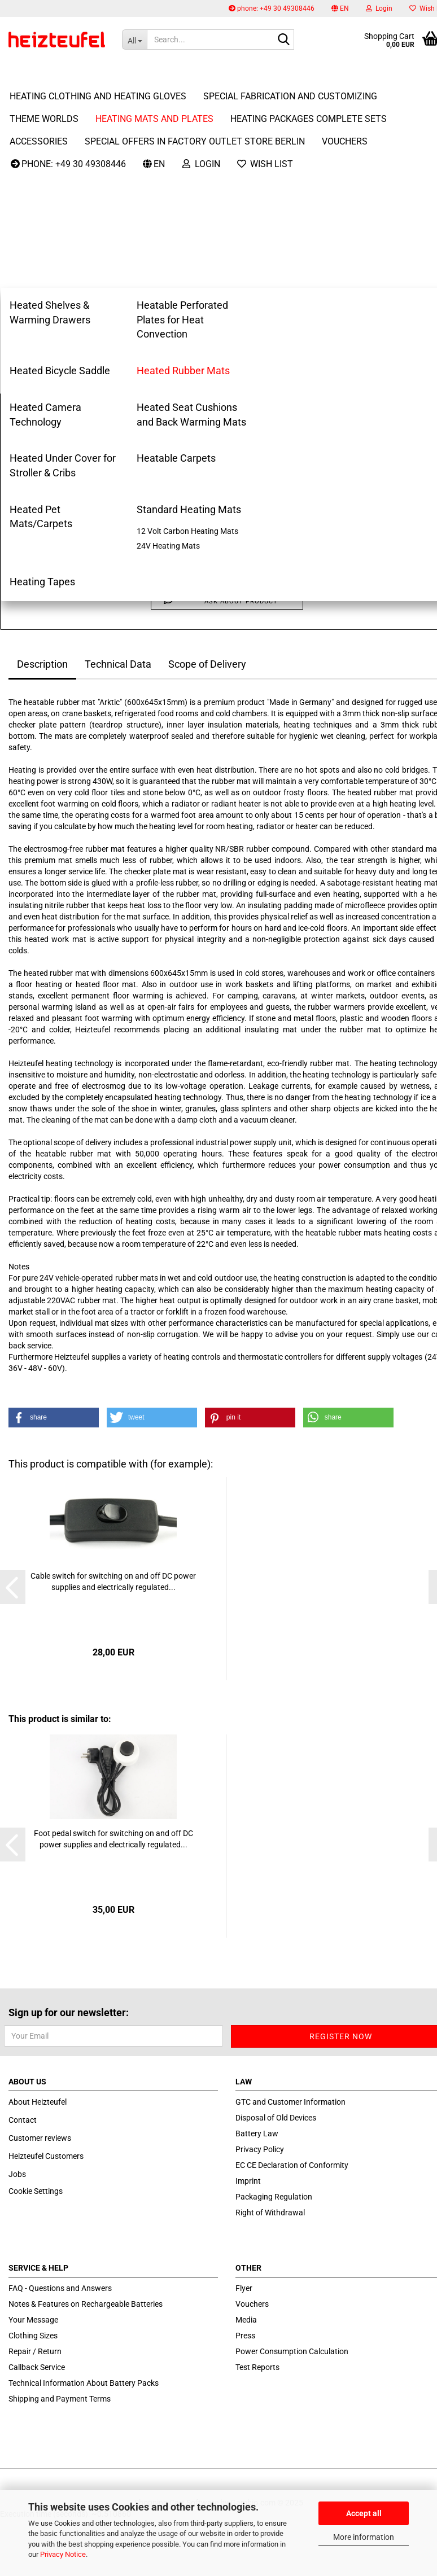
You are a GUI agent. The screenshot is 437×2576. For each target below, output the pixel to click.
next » (24, 124)
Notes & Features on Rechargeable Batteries (85, 2303)
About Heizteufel (37, 2101)
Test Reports (257, 2367)
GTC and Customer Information (290, 2101)
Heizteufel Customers (46, 2156)
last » (55, 124)
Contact (22, 2119)
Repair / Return (35, 2351)
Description (42, 664)
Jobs (17, 2174)
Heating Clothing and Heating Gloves (98, 73)
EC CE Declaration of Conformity (291, 2165)
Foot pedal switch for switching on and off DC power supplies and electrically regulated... (113, 1839)
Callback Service (36, 2367)
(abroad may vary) (285, 427)
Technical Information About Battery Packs (83, 2382)
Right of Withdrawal (270, 2212)
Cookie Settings (35, 2191)
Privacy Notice (63, 2554)
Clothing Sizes (33, 2335)
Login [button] (379, 8)
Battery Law (256, 2133)
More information (363, 2537)
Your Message (33, 2319)
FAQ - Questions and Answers (60, 2288)
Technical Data (118, 664)
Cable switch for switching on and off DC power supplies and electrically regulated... (113, 1581)
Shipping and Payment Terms (59, 2398)
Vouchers (252, 2303)
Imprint (248, 2180)
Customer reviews (39, 2138)
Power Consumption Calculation (291, 2351)
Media (246, 2319)
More (215, 73)
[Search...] (134, 39)
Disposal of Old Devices (275, 2117)
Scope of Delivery (207, 664)
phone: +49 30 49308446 (271, 8)
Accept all (364, 2513)
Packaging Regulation (273, 2196)
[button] (340, 8)
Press (245, 2335)
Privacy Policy (259, 2149)
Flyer (243, 2288)
